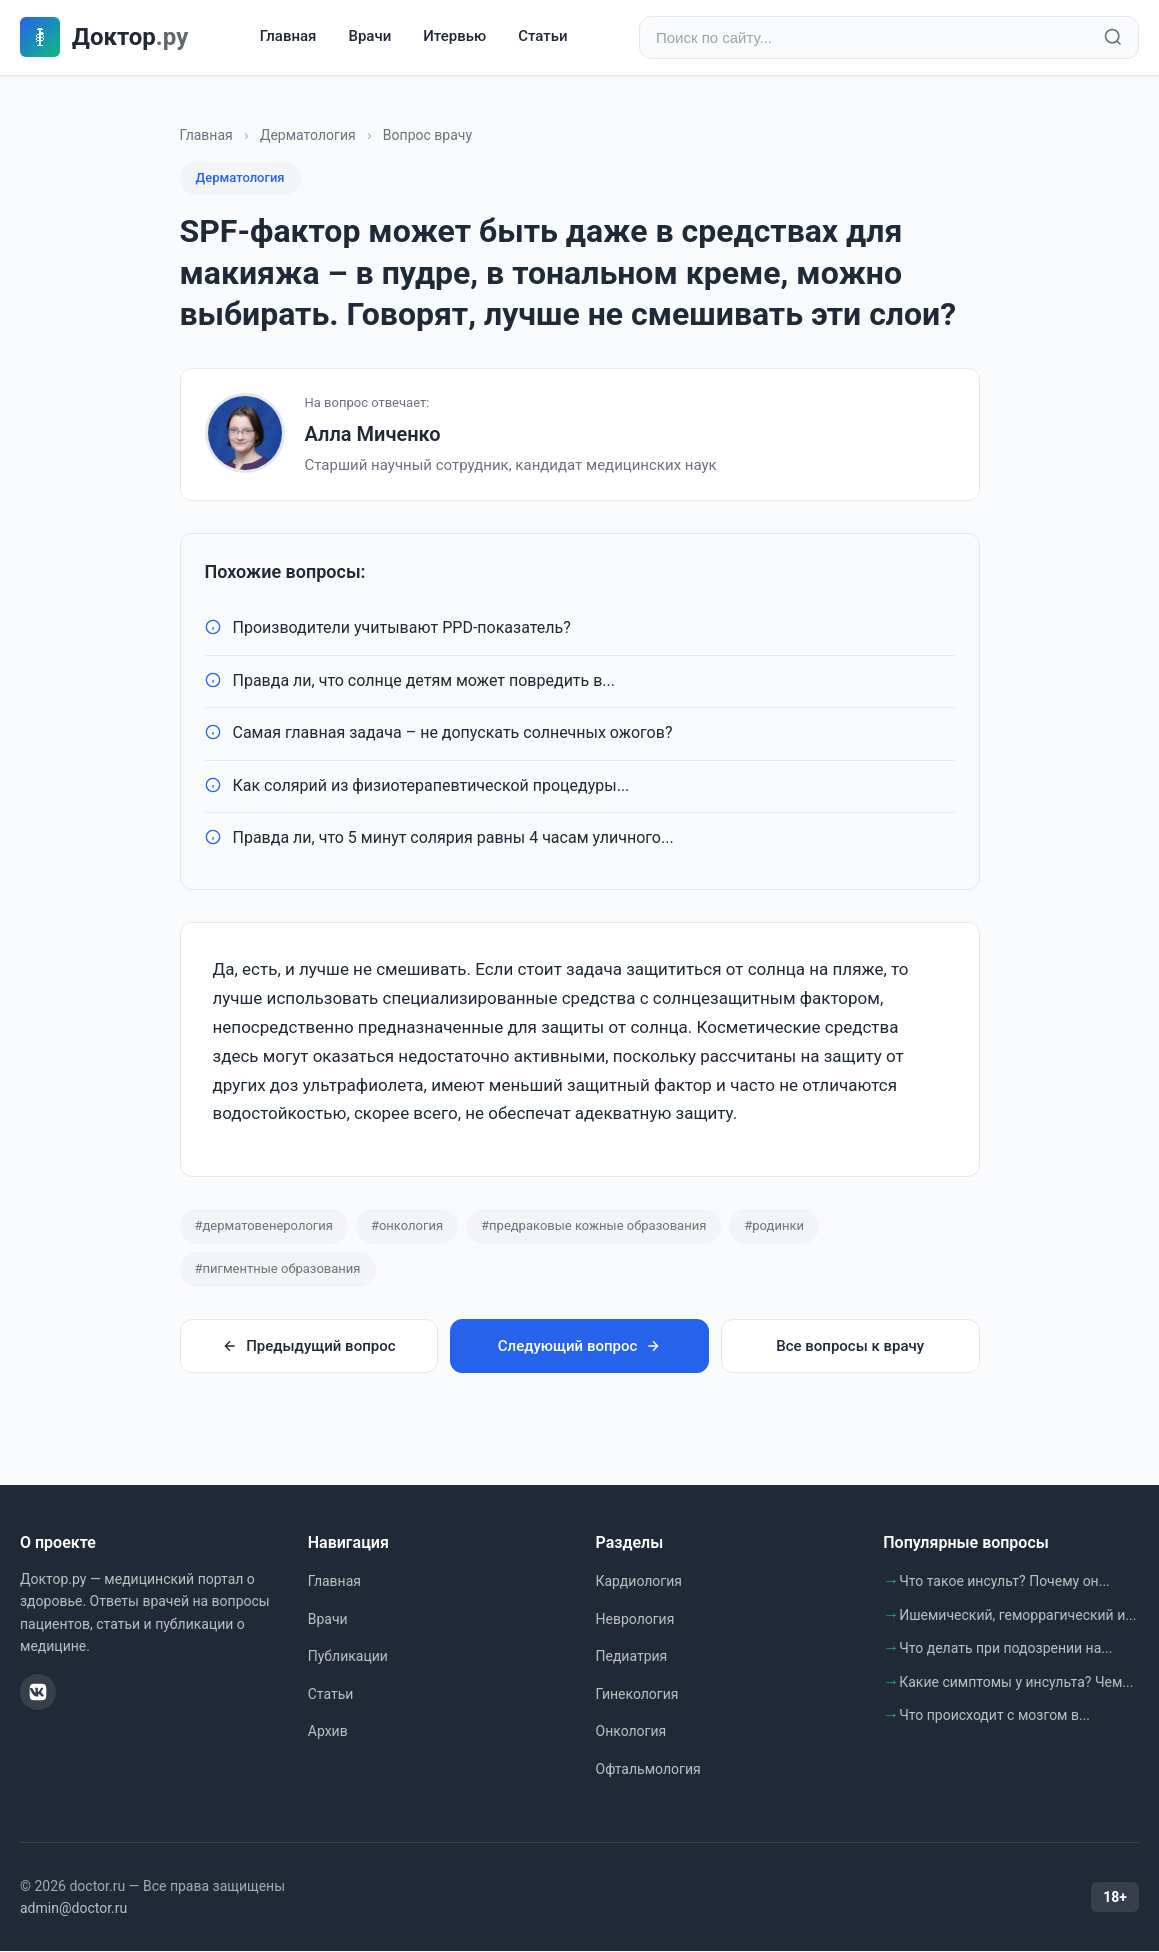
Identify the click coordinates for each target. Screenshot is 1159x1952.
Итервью (454, 37)
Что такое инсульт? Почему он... (1004, 1581)
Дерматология (308, 135)
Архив (328, 1732)
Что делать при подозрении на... (1005, 1648)
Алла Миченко (373, 434)
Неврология (635, 1619)
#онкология (407, 1225)
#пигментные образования (278, 1268)
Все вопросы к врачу (850, 1346)
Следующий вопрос (579, 1346)
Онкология (631, 1732)
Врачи (369, 37)
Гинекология (637, 1694)
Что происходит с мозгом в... (994, 1716)
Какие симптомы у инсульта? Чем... (1016, 1682)
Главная (288, 37)
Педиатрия (632, 1656)
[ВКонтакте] (38, 1692)
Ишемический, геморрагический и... (1017, 1615)
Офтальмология (648, 1769)
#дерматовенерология (264, 1225)
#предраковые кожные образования (593, 1225)
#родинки (774, 1225)
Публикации (348, 1656)
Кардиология (639, 1581)
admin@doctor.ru (73, 1908)
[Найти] (1113, 38)
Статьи (542, 37)
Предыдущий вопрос (308, 1346)
